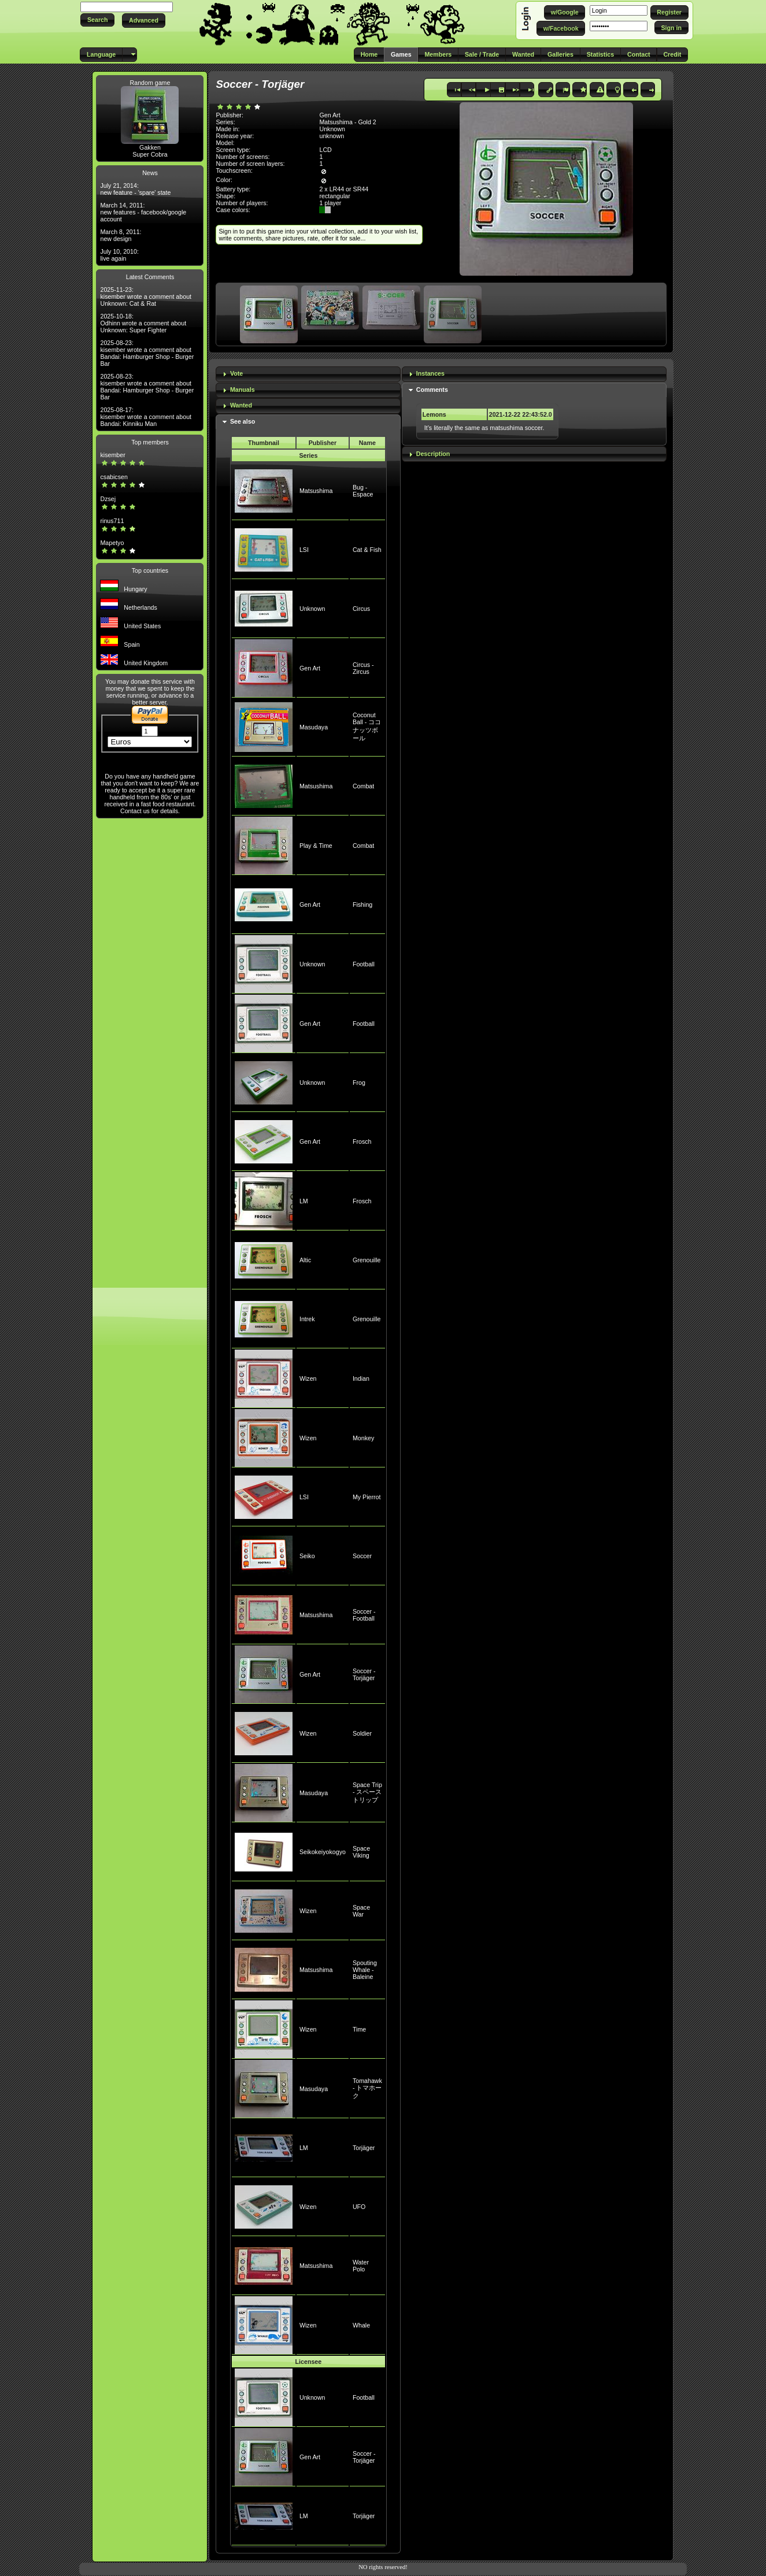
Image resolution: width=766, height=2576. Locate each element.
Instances (430, 373)
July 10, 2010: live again (119, 255)
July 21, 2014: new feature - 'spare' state (135, 189)
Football (364, 964)
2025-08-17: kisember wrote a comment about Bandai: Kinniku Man (145, 416)
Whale (361, 2325)
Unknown (312, 608)
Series (308, 455)
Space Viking (361, 1852)
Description (433, 453)
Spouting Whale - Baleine (365, 1969)
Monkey (363, 1438)
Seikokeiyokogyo (322, 1851)
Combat (363, 786)
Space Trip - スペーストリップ (367, 1792)
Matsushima (315, 490)
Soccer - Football (364, 1615)
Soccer (362, 1555)
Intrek (307, 1318)
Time (359, 2029)
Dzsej (108, 498)
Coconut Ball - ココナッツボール (367, 726)
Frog (359, 1082)
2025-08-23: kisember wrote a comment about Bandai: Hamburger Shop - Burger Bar (147, 353)
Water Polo (361, 2266)
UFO (359, 2206)
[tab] (308, 374)
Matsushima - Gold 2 (347, 121)
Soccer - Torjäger (364, 1674)
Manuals (242, 389)
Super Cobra (149, 154)
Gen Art (309, 668)
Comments (432, 389)
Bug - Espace (363, 491)
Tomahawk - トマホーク (367, 2088)
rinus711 (112, 520)
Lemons (434, 414)
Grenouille (367, 1260)
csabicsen (113, 476)
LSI (304, 549)
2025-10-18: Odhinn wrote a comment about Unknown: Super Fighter (143, 323)
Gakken (150, 147)
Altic (305, 1260)
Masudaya (313, 727)
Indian (361, 1378)
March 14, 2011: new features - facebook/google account (143, 212)
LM (303, 1201)
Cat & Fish (367, 549)
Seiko (307, 1555)
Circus (361, 608)
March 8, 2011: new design (120, 235)
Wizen (308, 1378)
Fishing (362, 904)
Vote (236, 373)
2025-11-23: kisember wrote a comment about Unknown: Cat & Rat (145, 296)
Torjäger (364, 2147)
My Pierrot (367, 1496)
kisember (112, 454)
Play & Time (315, 845)
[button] (97, 20)
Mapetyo (112, 542)
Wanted (241, 405)
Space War (361, 1911)
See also (242, 421)
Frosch (362, 1141)
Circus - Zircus (363, 668)
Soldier (362, 1733)
